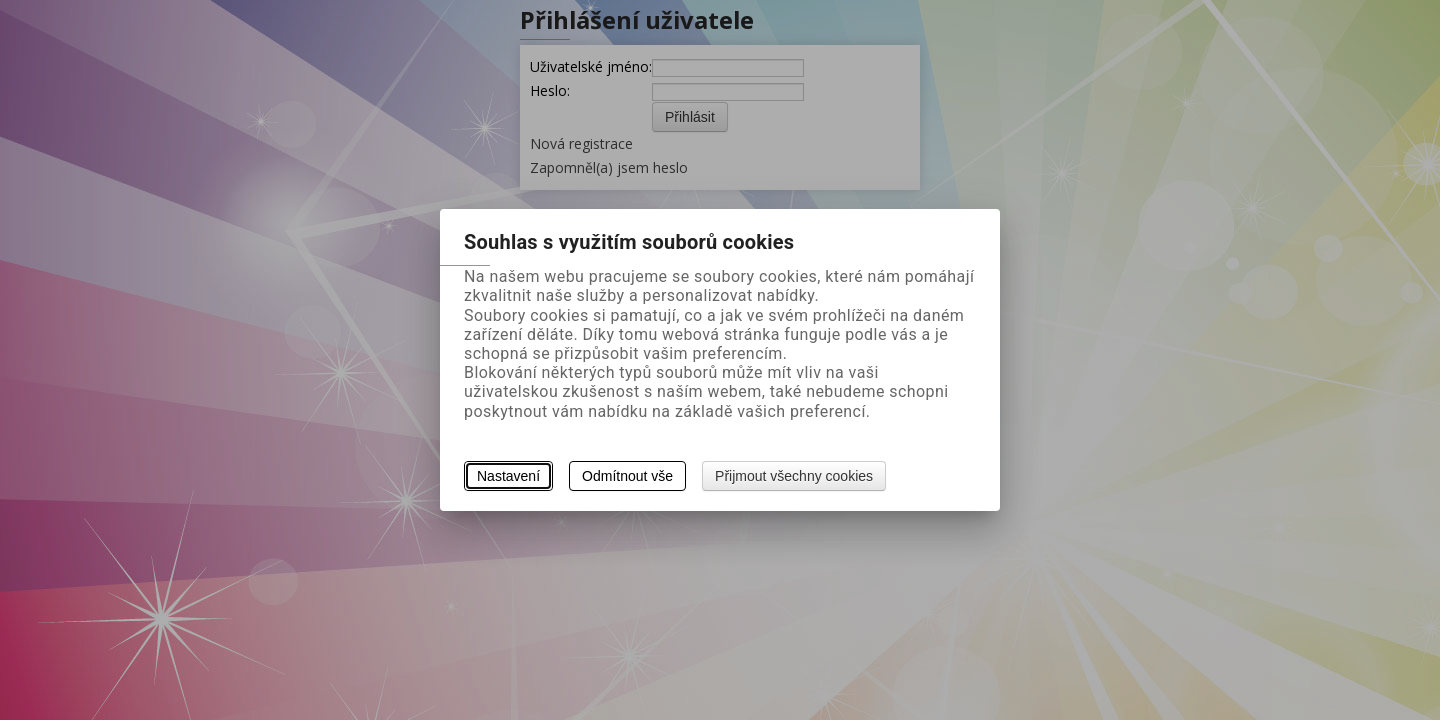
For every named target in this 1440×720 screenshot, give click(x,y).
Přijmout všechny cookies (794, 476)
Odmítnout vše (627, 476)
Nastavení (508, 476)
